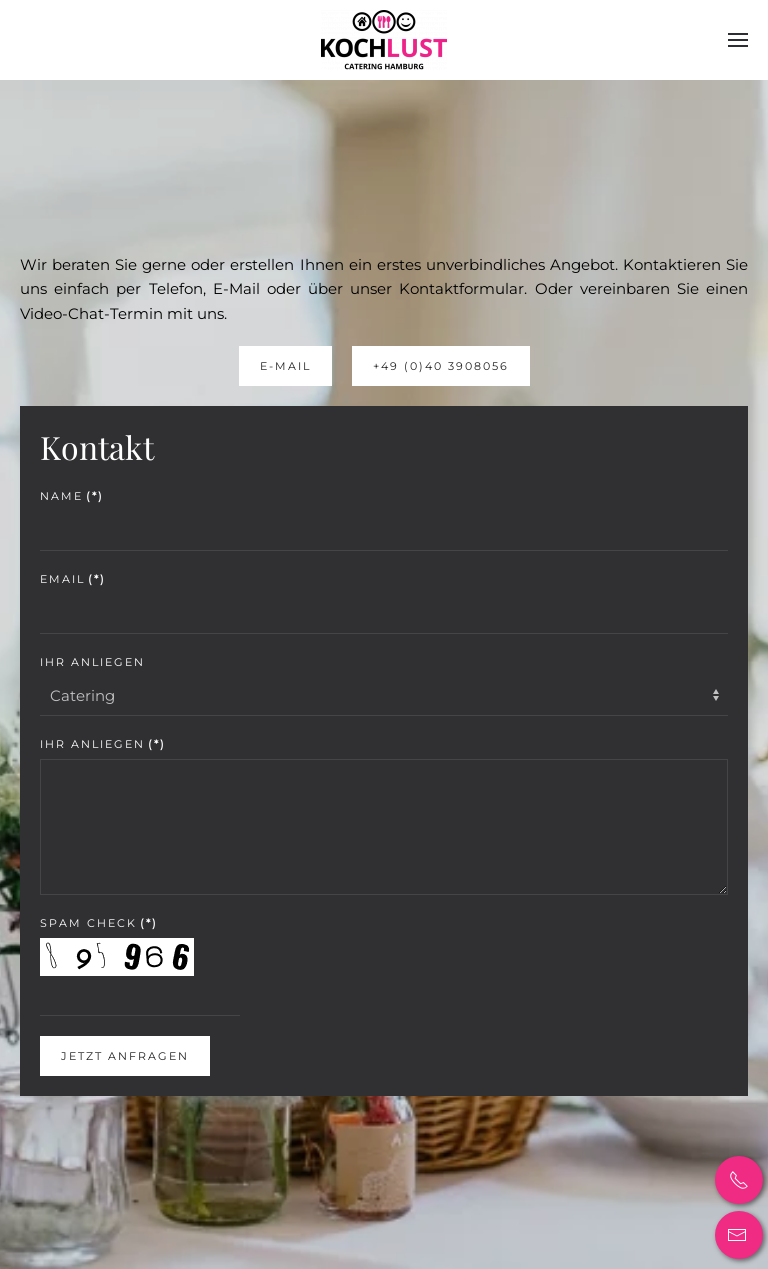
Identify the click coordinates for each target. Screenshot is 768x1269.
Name (72, 496)
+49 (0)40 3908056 (441, 366)
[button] (738, 40)
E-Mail (285, 366)
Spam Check (99, 923)
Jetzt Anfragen (125, 1056)
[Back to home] (384, 40)
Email (73, 579)
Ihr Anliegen (92, 662)
